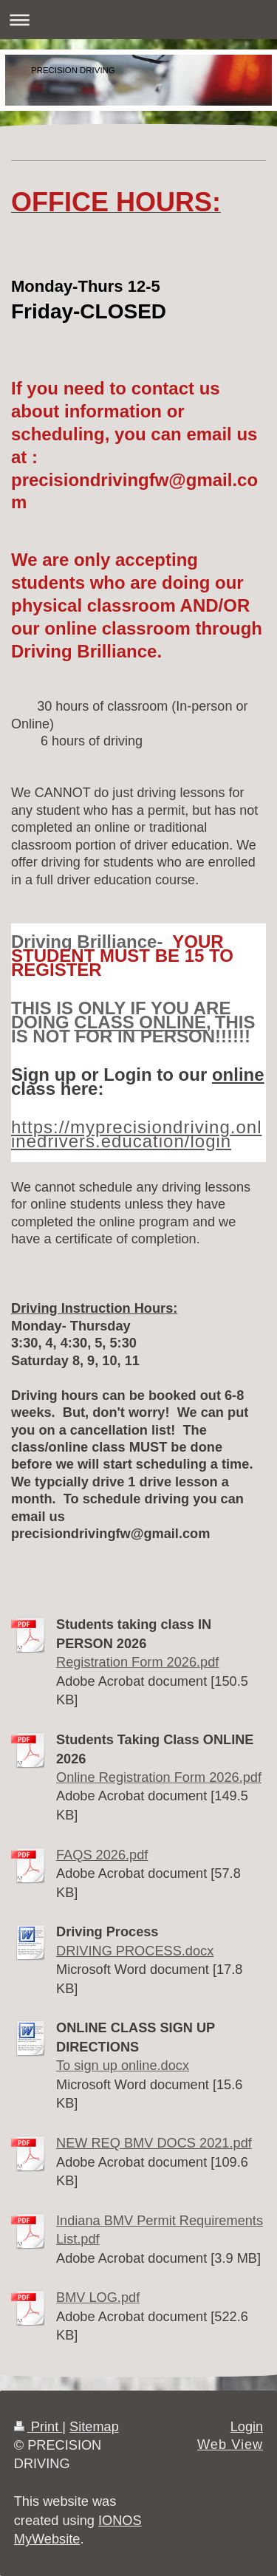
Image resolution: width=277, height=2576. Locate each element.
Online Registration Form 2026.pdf (158, 1777)
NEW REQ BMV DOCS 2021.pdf (154, 2143)
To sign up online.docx (122, 2065)
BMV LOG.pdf (98, 2297)
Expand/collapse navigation (138, 19)
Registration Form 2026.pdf (137, 1662)
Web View (230, 2444)
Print (38, 2426)
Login (247, 2426)
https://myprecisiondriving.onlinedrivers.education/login (136, 1134)
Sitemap (94, 2426)
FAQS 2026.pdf (102, 1855)
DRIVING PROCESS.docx (134, 1951)
